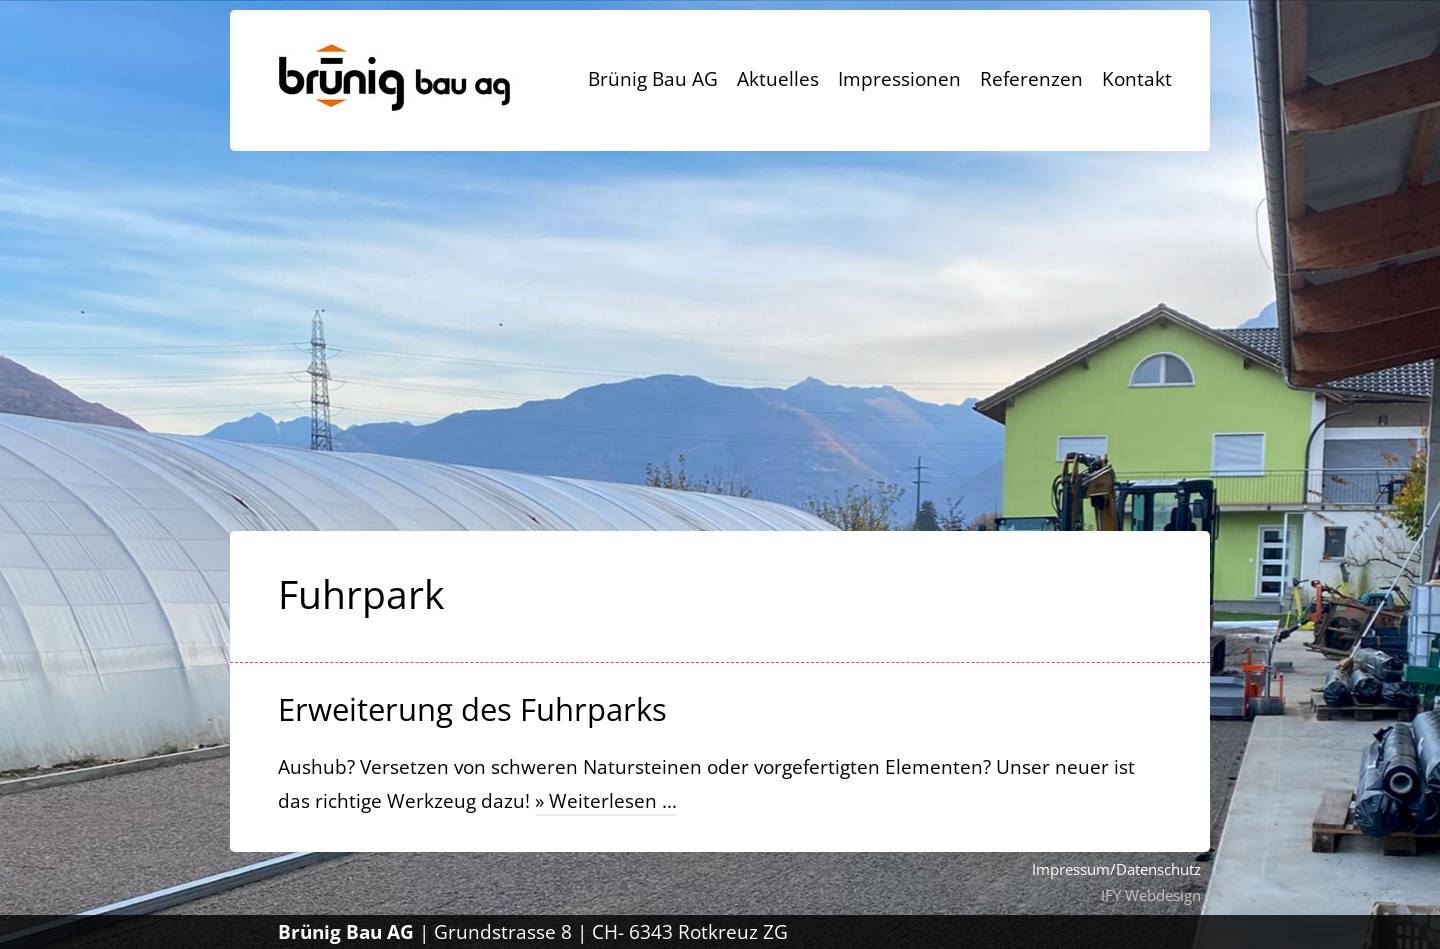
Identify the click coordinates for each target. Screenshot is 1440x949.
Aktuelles (778, 79)
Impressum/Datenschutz (1116, 869)
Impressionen (899, 79)
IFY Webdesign (1151, 895)
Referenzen (1031, 79)
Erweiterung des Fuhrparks (472, 709)
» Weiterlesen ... (606, 801)
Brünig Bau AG (653, 79)
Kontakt (1137, 79)
